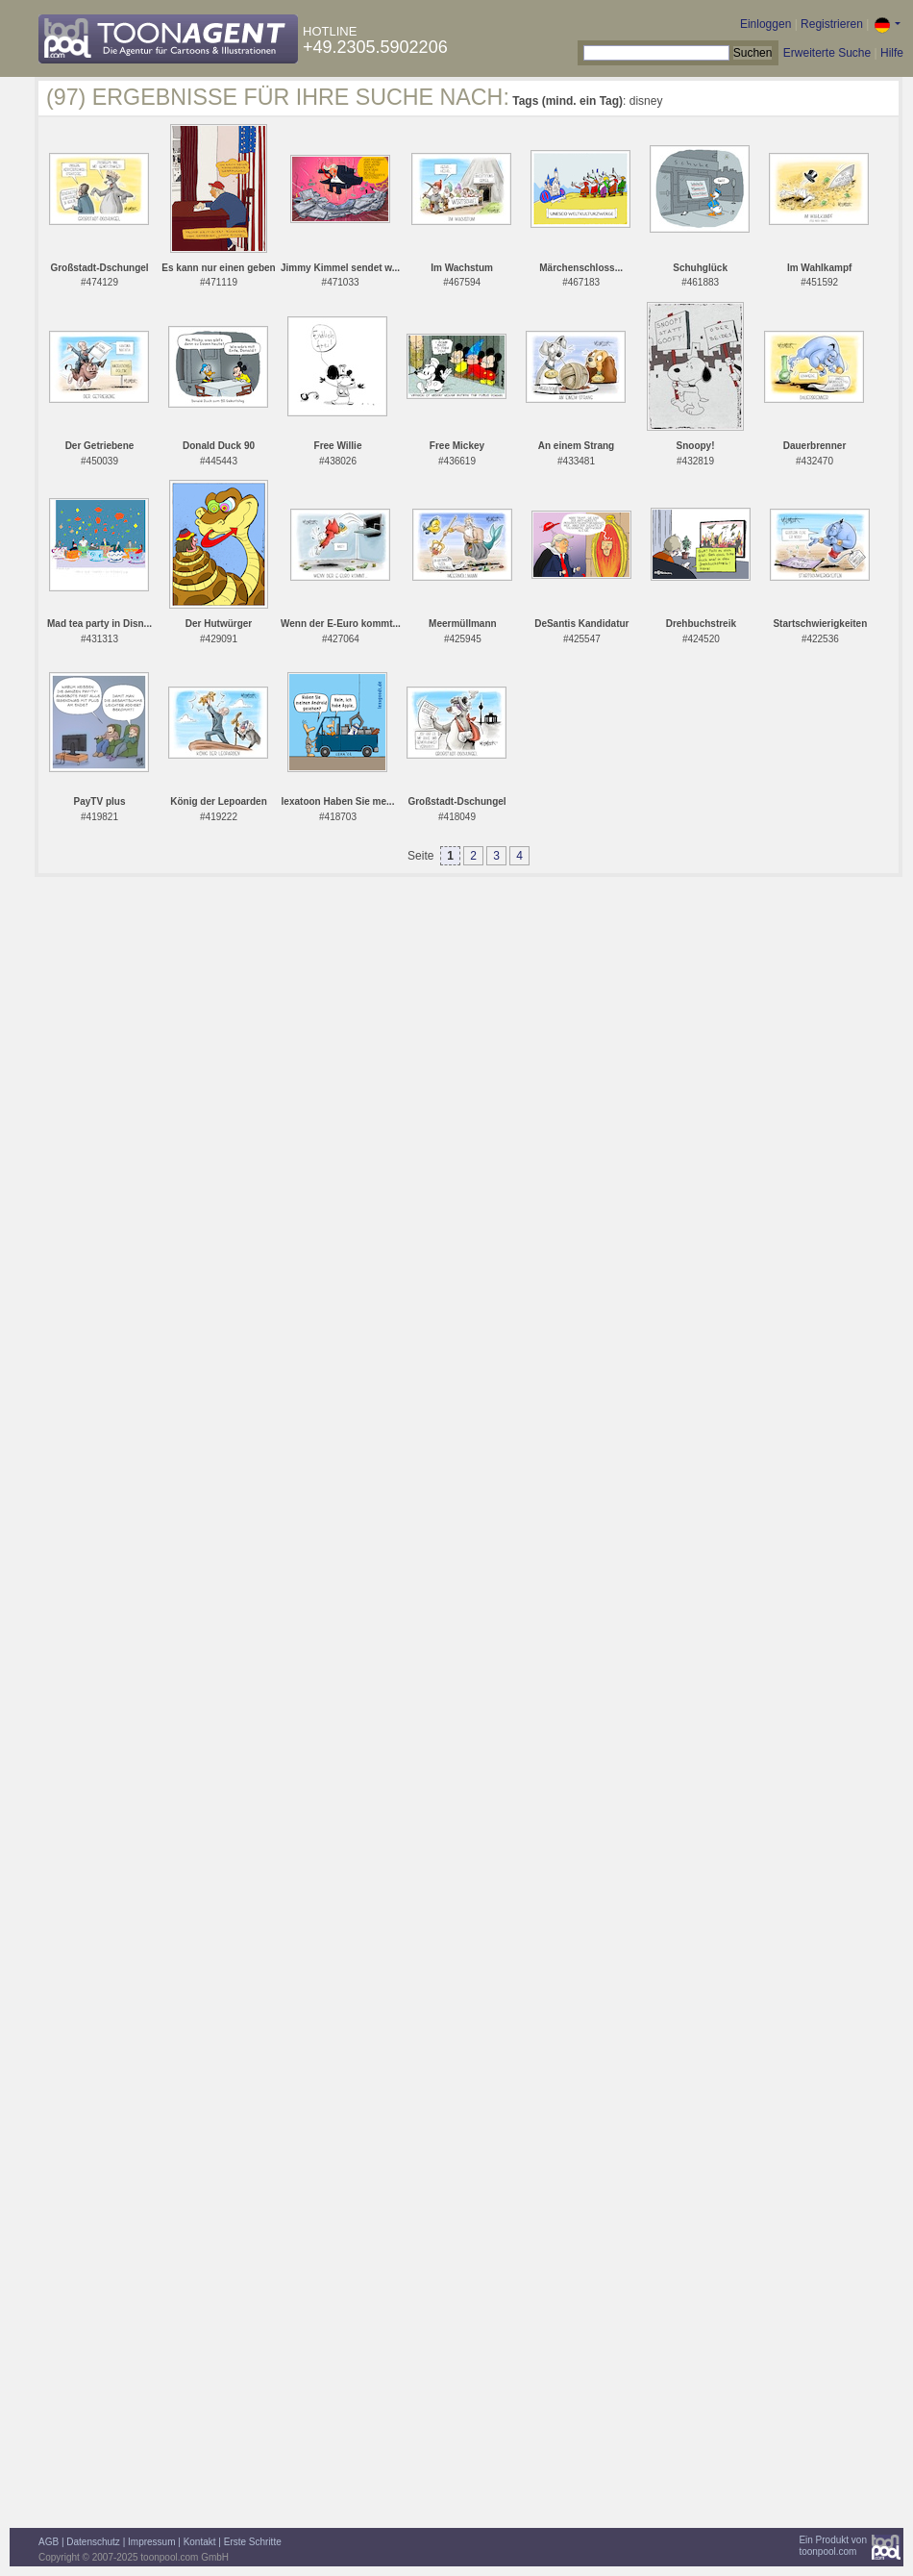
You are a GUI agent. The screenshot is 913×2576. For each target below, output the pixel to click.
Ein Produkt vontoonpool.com (833, 2546)
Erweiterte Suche (827, 53)
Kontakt (200, 2542)
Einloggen (765, 24)
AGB (48, 2542)
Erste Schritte (253, 2542)
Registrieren (832, 24)
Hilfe (891, 53)
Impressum (151, 2542)
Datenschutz (93, 2542)
